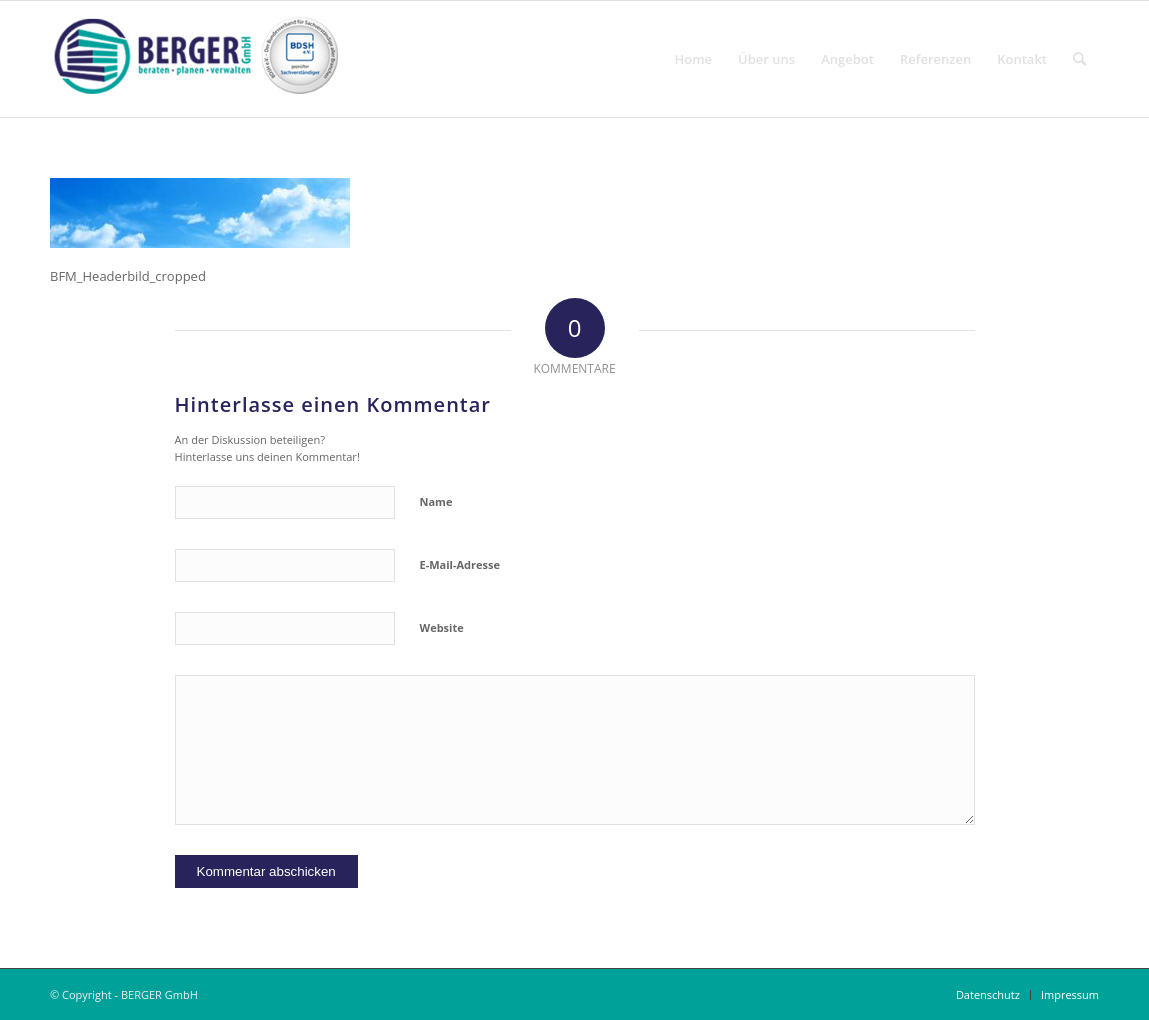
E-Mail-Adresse (460, 564)
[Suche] (1079, 59)
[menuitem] (694, 59)
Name (436, 501)
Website (442, 627)
